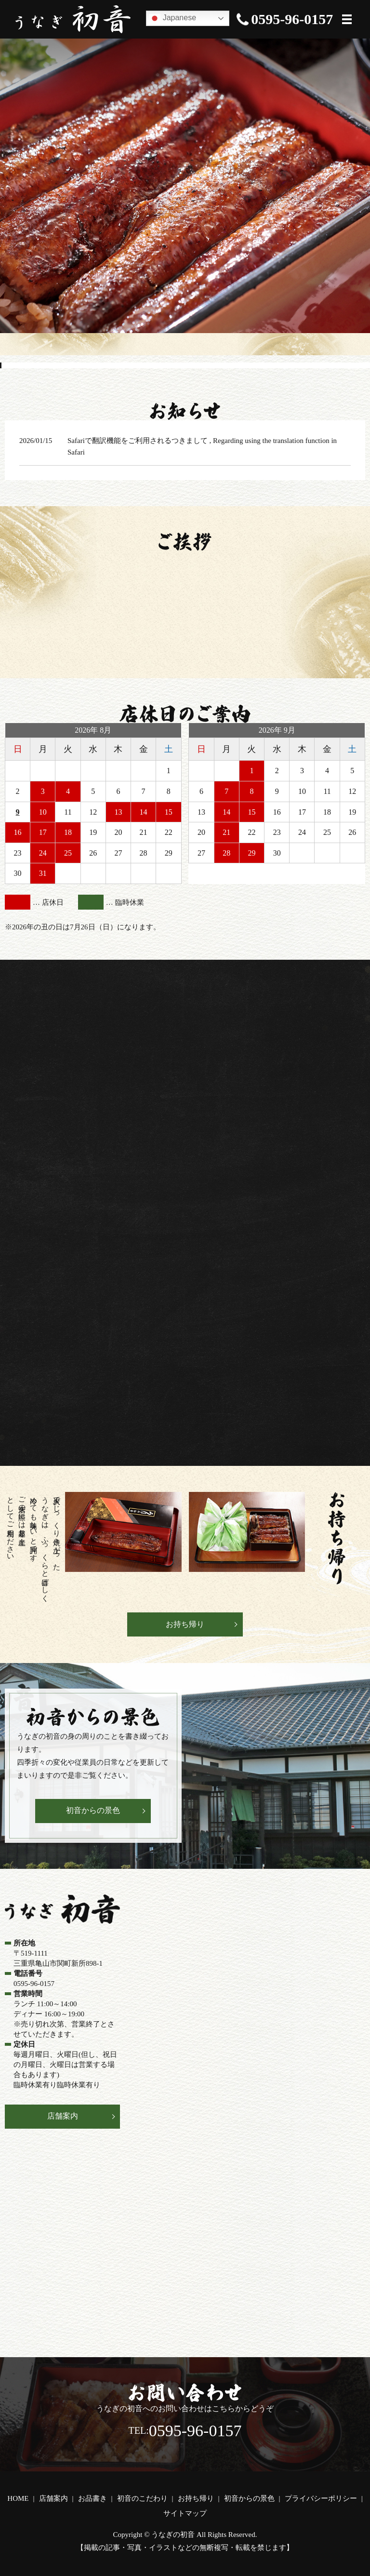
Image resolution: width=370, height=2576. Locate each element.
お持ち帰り (185, 1624)
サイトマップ (185, 2513)
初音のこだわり (142, 2498)
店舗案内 (62, 2116)
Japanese (172, 18)
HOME (17, 2498)
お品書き (92, 2498)
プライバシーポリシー (321, 2498)
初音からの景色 (93, 1810)
